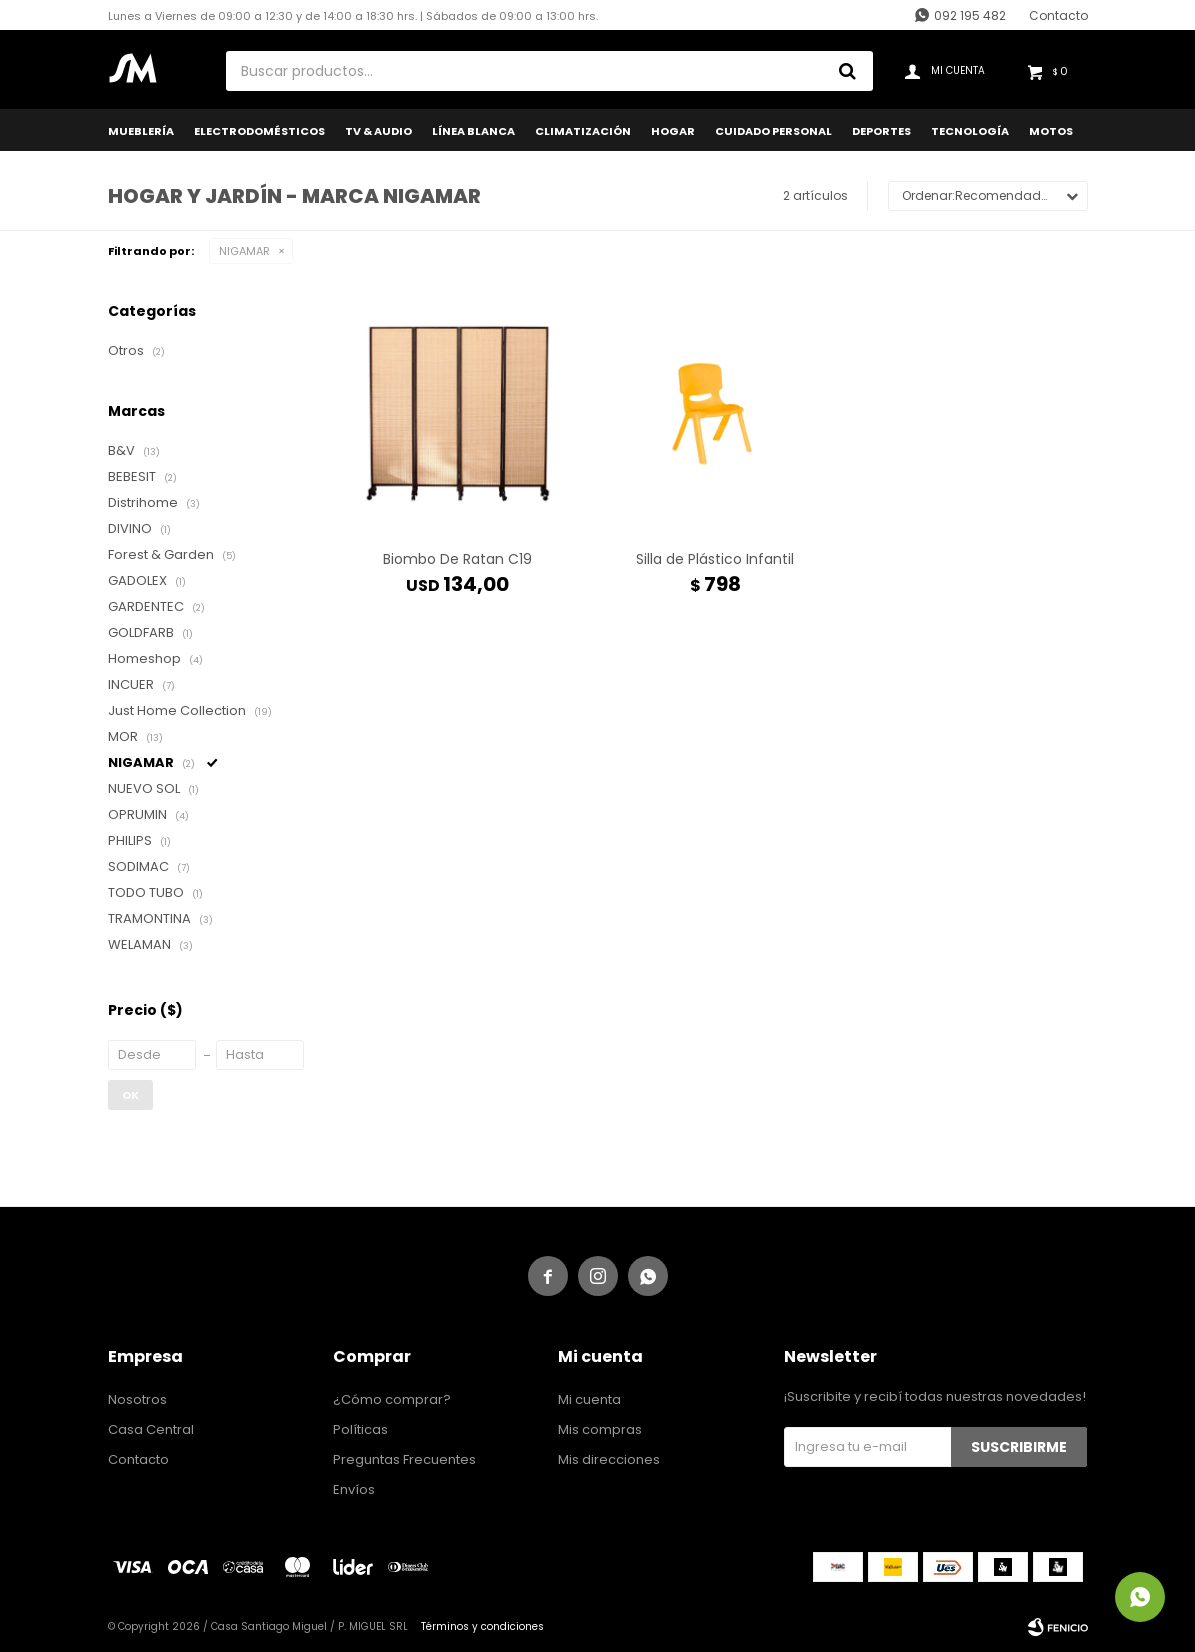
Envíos (354, 1489)
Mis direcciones (609, 1459)
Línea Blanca (473, 131)
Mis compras (600, 1429)
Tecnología (970, 131)
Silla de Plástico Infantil (715, 559)
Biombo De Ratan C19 (457, 559)
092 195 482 (970, 15)
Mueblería (141, 131)
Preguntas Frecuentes (404, 1459)
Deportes (881, 131)
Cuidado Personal (773, 131)
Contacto (1058, 15)
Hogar (673, 131)
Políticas (360, 1429)
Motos (1051, 131)
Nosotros (137, 1399)
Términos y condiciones (482, 1626)
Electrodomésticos (259, 131)
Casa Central (151, 1429)
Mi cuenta (589, 1399)
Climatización (583, 131)
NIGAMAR (244, 251)
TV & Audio (378, 131)
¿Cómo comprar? (392, 1399)
